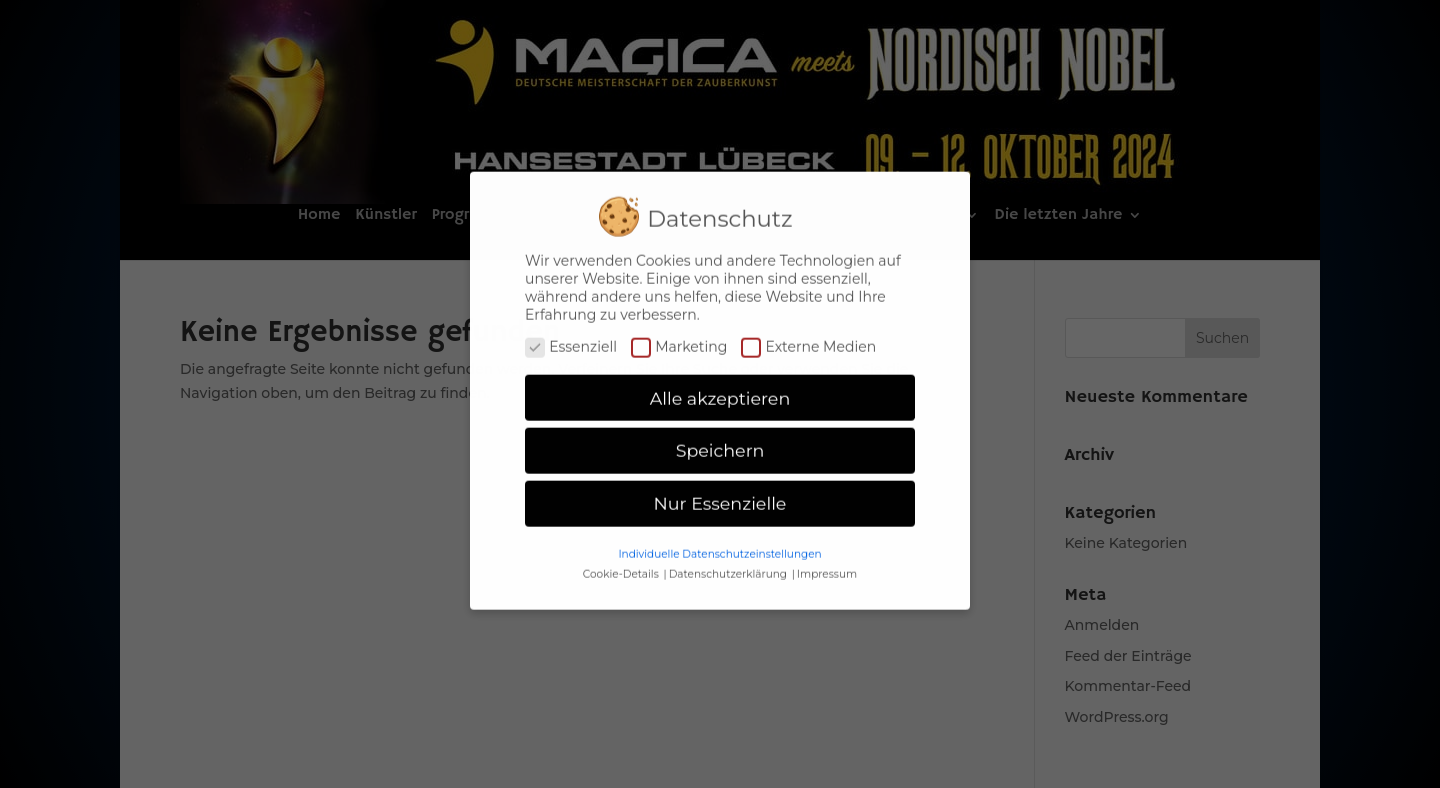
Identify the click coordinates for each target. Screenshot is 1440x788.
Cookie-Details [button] (622, 564)
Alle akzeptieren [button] (720, 388)
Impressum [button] (827, 564)
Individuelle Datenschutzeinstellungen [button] (719, 544)
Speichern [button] (720, 441)
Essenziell (571, 337)
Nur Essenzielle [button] (720, 494)
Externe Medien (808, 337)
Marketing (679, 337)
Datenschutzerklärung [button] (729, 564)
